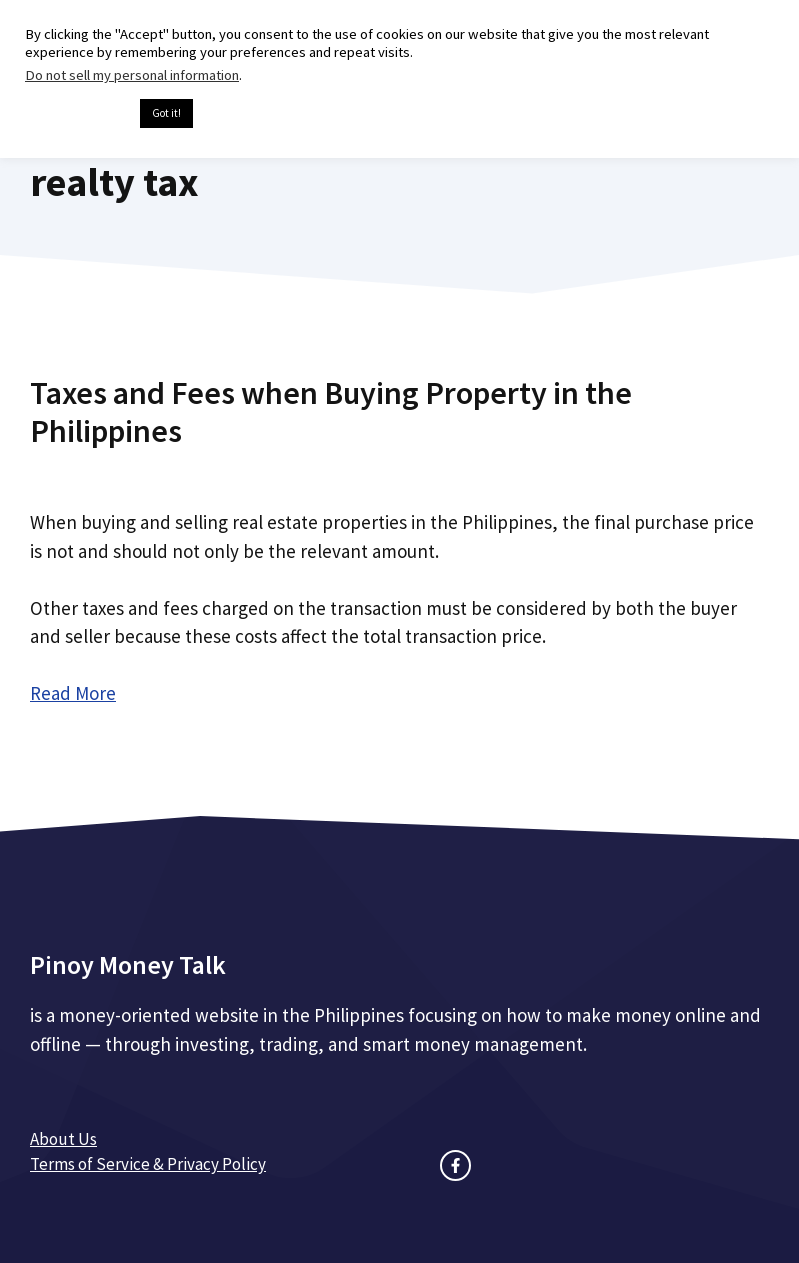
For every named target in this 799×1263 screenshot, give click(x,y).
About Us (63, 1139)
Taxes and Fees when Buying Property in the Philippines (331, 412)
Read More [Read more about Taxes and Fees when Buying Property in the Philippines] (73, 693)
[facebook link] (455, 1165)
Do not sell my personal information (132, 75)
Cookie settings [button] (77, 114)
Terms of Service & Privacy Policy (148, 1164)
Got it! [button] (166, 113)
